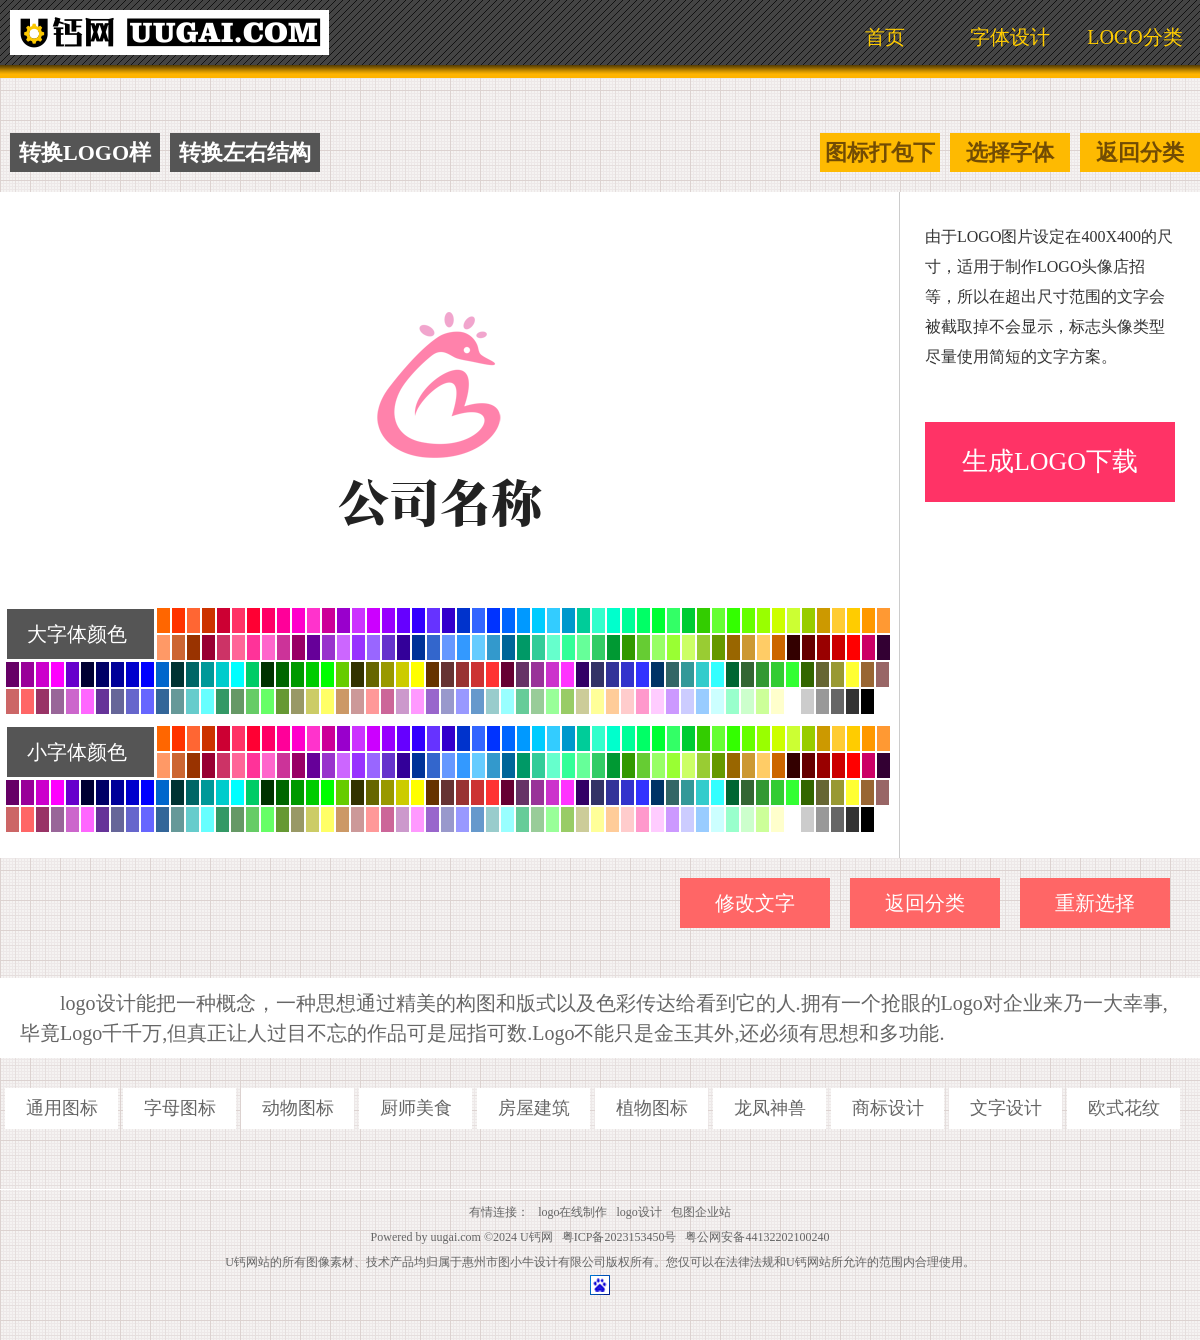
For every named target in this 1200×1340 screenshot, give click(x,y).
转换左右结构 (245, 152)
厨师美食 (416, 1108)
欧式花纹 (1124, 1108)
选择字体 (1010, 152)
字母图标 (180, 1108)
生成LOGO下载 (1050, 461)
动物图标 (298, 1108)
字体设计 (1010, 37)
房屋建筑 (534, 1108)
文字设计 (1006, 1108)
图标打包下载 (880, 156)
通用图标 (62, 1108)
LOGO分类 (1135, 37)
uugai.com (456, 1237)
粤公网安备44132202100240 (757, 1237)
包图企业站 (701, 1212)
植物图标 (652, 1108)
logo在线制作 (572, 1212)
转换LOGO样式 (85, 156)
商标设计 (888, 1108)
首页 (885, 37)
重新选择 (1095, 903)
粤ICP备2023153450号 (619, 1237)
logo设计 (639, 1212)
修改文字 (755, 903)
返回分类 (1140, 152)
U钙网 (536, 1237)
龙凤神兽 (770, 1108)
